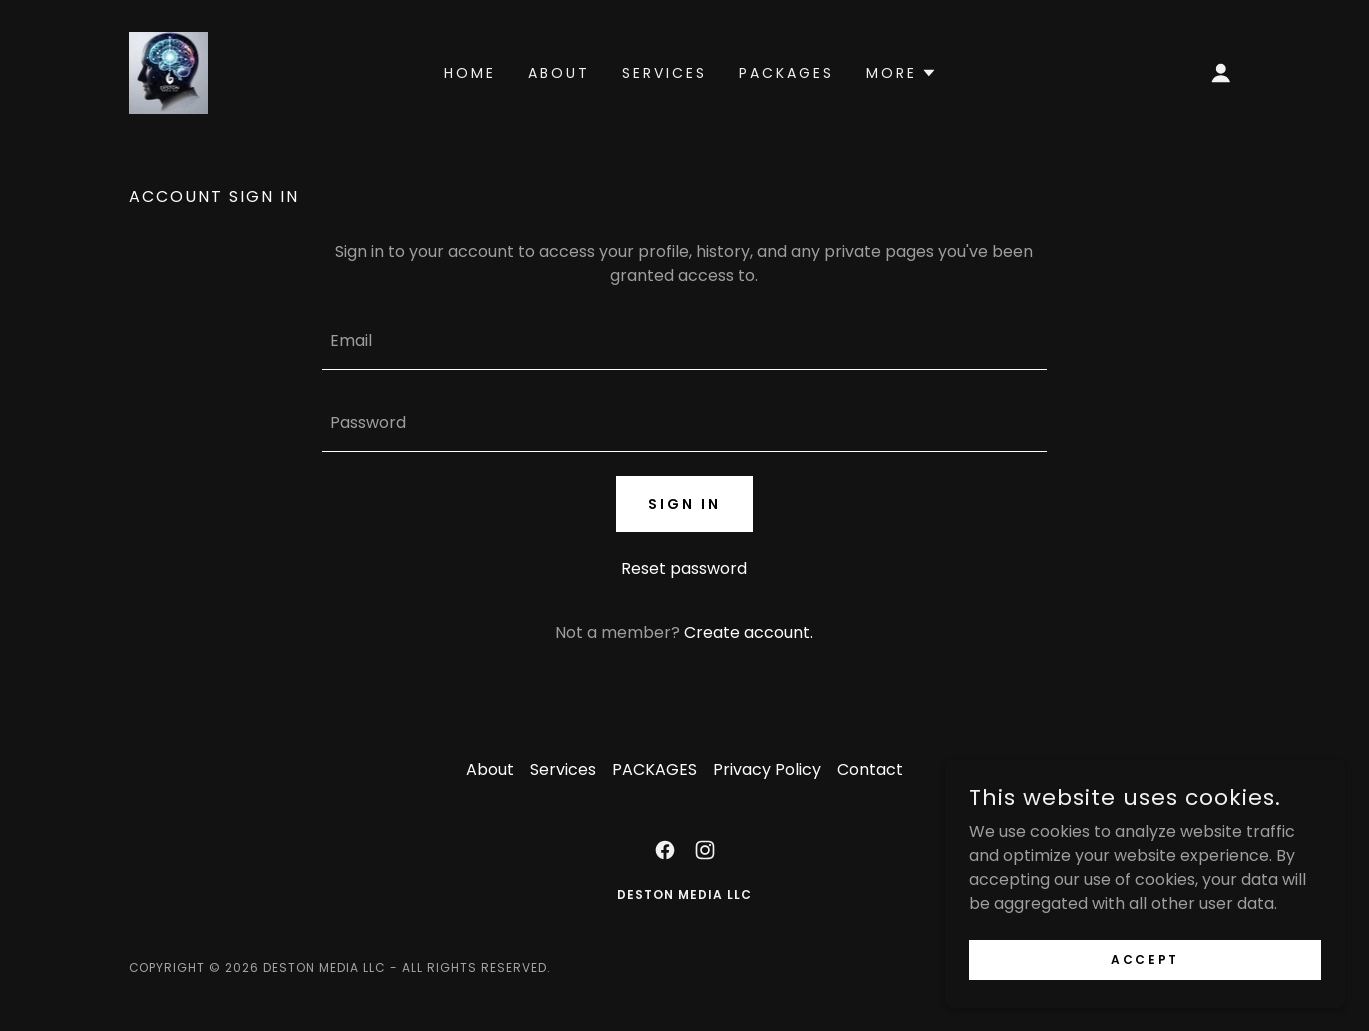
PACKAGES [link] (786, 73)
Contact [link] (870, 769)
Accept (1144, 958)
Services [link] (664, 73)
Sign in (684, 504)
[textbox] (684, 341)
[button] (1221, 73)
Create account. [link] (748, 632)
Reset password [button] (684, 568)
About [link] (559, 73)
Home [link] (470, 73)
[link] (169, 71)
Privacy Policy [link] (767, 769)
